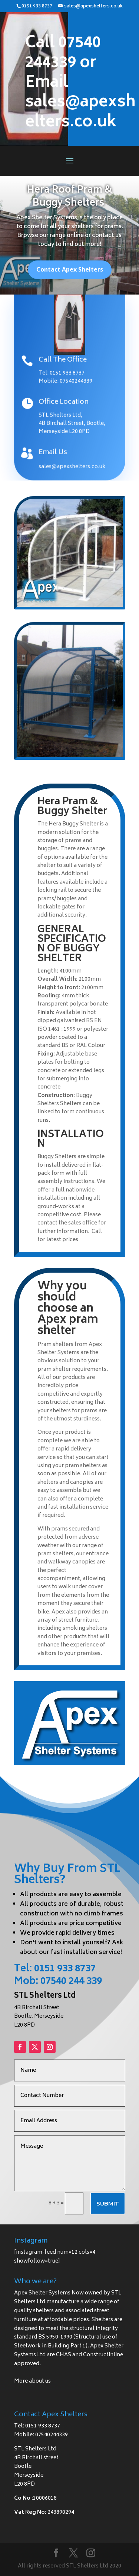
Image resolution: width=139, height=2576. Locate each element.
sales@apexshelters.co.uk (72, 465)
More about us (32, 2381)
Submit (107, 2203)
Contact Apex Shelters (69, 273)
